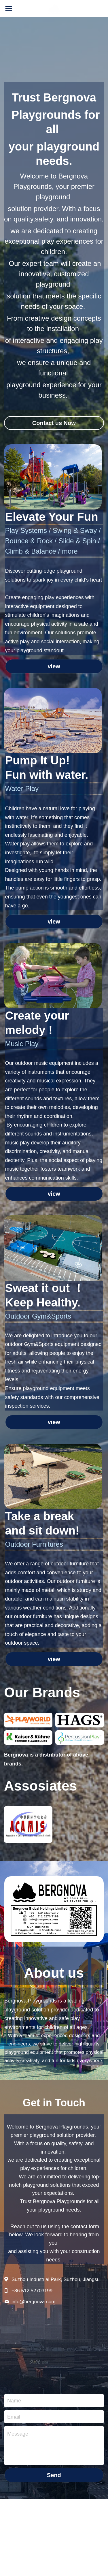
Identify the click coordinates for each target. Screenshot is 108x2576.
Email (13, 2419)
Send (54, 2477)
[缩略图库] (28, 1722)
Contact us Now (54, 425)
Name (14, 2403)
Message (17, 2436)
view (54, 668)
